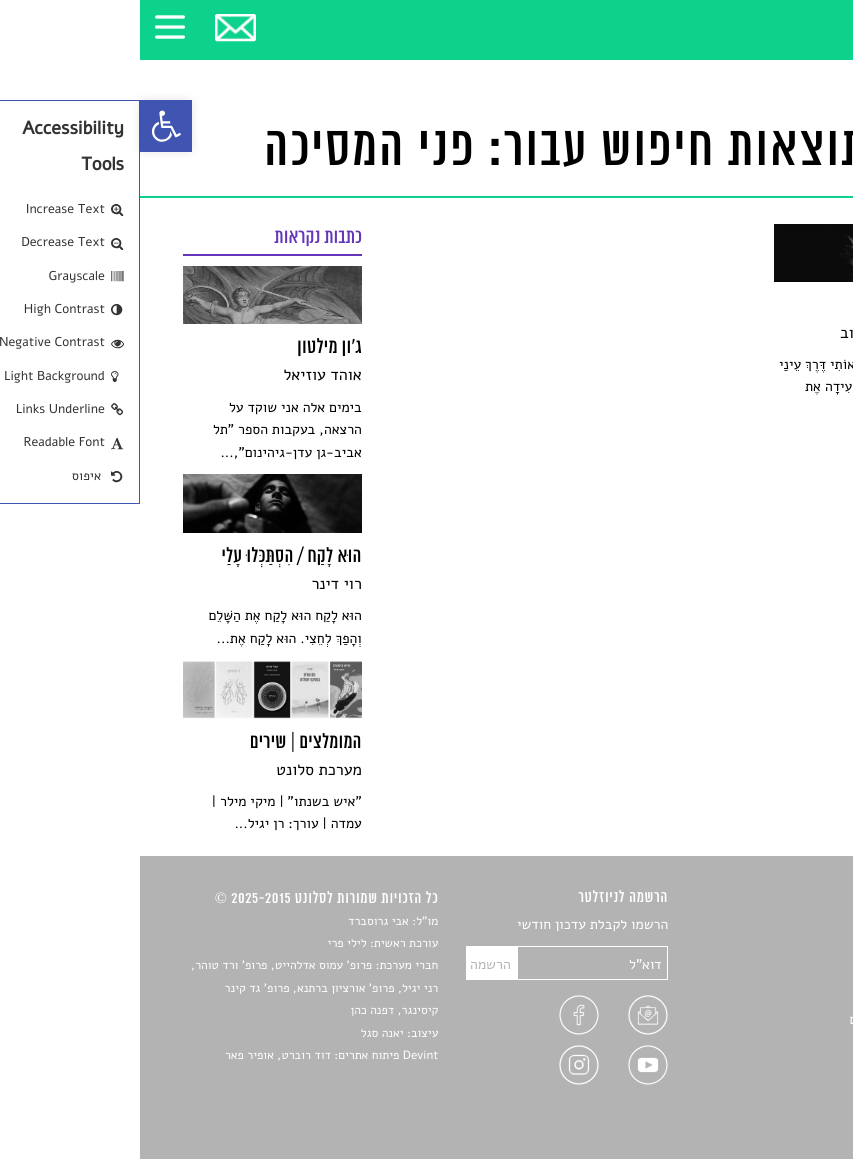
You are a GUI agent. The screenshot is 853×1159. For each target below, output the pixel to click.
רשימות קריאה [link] (770, 995)
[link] (26, 126)
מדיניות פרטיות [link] (767, 1065)
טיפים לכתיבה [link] (771, 1042)
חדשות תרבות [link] (772, 972)
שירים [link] (794, 948)
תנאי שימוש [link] (777, 1089)
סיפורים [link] (788, 925)
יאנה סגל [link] (242, 1034)
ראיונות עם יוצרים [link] (759, 1019)
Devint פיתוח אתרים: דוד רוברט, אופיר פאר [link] (191, 1056)
